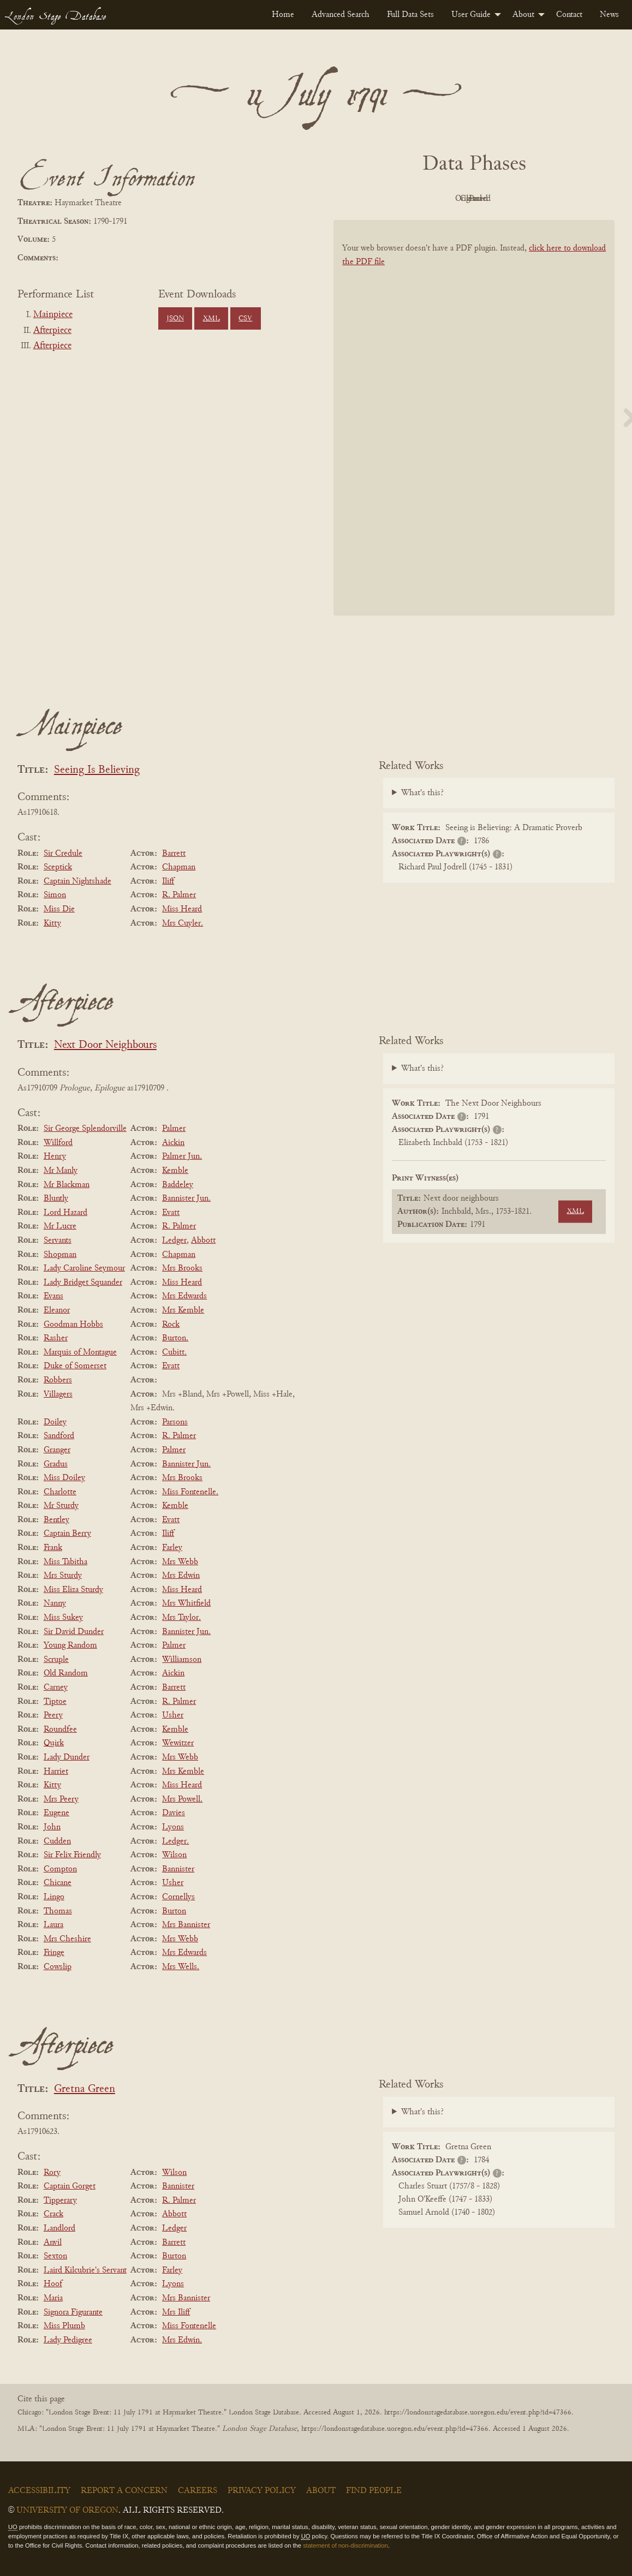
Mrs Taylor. (181, 1617)
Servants (57, 1240)
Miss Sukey (63, 1617)
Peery (53, 1715)
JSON (175, 319)
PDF (381, 198)
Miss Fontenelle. (190, 1492)
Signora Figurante (73, 2312)
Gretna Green (84, 2089)
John (52, 1827)
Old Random (66, 1673)
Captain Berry (67, 1533)
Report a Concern (124, 2490)
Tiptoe (55, 1701)
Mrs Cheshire (67, 1939)
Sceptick (58, 867)
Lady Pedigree (68, 2340)
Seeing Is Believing (97, 770)
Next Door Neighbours (105, 1045)
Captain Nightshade (77, 881)
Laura (53, 1925)
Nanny (55, 1603)
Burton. (175, 1338)
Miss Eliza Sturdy (73, 1589)
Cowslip (57, 1967)
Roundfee (60, 1729)
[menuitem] (283, 14)
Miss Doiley (64, 1478)
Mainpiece (53, 315)
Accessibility (39, 2490)
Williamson (181, 1659)
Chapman (178, 867)
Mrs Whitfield (186, 1603)
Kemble (175, 1170)
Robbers (58, 1380)
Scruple (56, 1659)
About (523, 14)
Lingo (54, 1897)
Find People (374, 2490)
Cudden (57, 1841)
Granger (57, 1450)
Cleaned (501, 198)
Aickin (173, 1142)
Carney (56, 1687)
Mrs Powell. (182, 1799)
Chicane (57, 1883)
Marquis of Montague (80, 1352)
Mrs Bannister (186, 1925)
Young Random (70, 1645)
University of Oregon (67, 2510)
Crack (53, 2214)
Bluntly (56, 1198)
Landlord (59, 2228)
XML (211, 319)
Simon (55, 895)
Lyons (173, 1827)
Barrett (174, 853)
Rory (52, 2172)
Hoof (53, 2284)
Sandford (59, 1436)
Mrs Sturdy (63, 1575)
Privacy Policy (262, 2490)
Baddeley (177, 1184)
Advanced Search (340, 14)
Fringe (54, 1952)
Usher (172, 1715)
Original (441, 198)
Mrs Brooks (182, 1268)
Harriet (56, 1771)
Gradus (56, 1464)
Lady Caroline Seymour (84, 1268)
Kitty (52, 923)
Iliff (168, 881)
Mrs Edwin (181, 1575)
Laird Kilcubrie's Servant (85, 2270)
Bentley (56, 1520)
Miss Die (59, 909)
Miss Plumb (64, 2326)
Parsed (562, 198)
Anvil (53, 2242)
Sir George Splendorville (85, 1128)
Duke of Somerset (75, 1366)
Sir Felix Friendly (72, 1855)
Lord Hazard (65, 1212)
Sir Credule (63, 853)
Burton (174, 1911)
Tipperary (60, 2200)
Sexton (55, 2256)
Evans (53, 1296)
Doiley (55, 1422)
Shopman (60, 1254)
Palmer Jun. (182, 1156)
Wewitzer (178, 1743)
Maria (53, 2298)
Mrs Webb (180, 1562)
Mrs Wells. (180, 1967)
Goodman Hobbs (73, 1324)
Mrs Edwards (184, 1296)
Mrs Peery (61, 1799)
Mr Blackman (67, 1184)
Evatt (171, 1212)
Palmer (174, 1128)
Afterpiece (52, 331)
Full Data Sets (410, 14)
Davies (173, 1813)
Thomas (58, 1911)
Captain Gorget (70, 2186)
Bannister (178, 1869)
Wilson (174, 1855)
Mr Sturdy (61, 1505)
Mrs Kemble (183, 1310)
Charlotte (60, 1492)
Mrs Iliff (176, 2312)
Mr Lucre (60, 1226)
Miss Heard (182, 909)
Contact (569, 14)
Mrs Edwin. (182, 2340)
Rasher (56, 1338)
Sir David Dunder (74, 1631)
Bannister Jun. (186, 1198)
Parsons (175, 1422)
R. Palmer (179, 895)
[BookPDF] (474, 424)
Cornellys (178, 1897)
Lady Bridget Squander (83, 1282)
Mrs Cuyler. (182, 923)
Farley (172, 1547)
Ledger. (175, 1841)
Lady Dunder (67, 1757)
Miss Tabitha (65, 1562)
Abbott (203, 1240)
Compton (60, 1869)
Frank (53, 1547)
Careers (197, 2490)
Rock (171, 1324)
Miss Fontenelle (189, 2326)
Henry (55, 1156)
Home (283, 14)
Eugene (56, 1813)
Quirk (54, 1743)
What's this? (422, 793)
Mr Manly (60, 1170)
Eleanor (57, 1310)
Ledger (174, 1240)
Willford (58, 1142)
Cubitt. (174, 1352)
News (609, 14)
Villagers (58, 1394)
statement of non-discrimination (345, 2545)
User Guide (471, 14)
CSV (245, 319)
